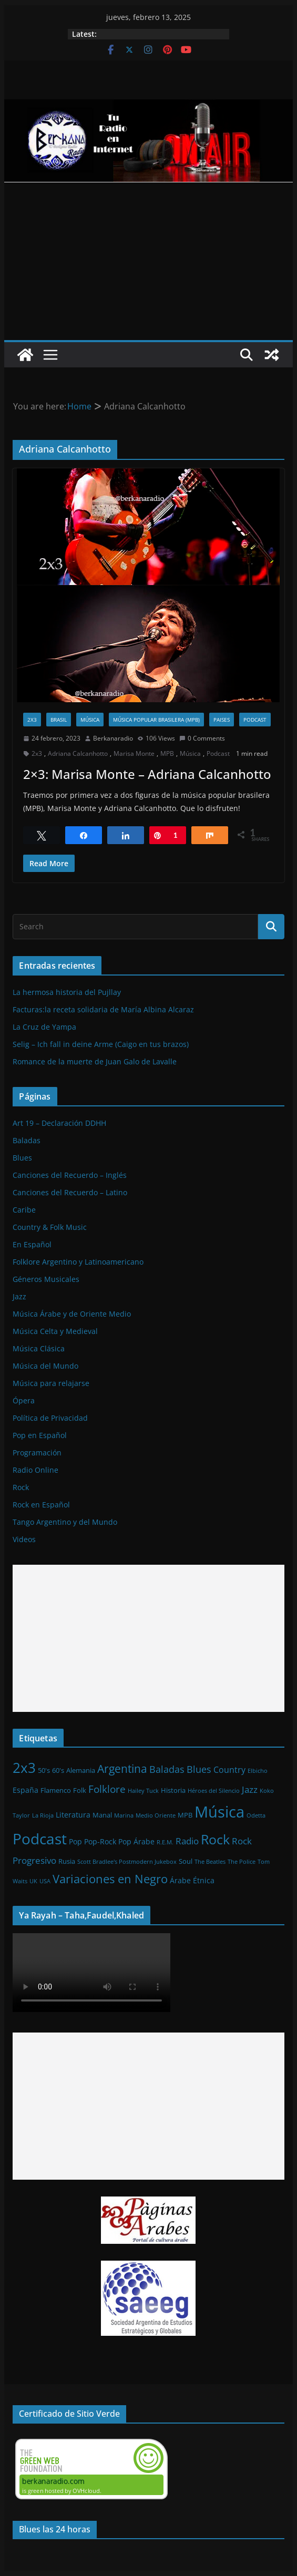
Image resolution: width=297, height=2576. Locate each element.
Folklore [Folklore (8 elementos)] (107, 1788)
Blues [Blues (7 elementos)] (199, 1769)
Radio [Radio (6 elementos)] (187, 1840)
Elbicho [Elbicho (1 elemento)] (258, 1770)
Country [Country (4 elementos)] (229, 1770)
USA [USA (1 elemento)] (44, 1881)
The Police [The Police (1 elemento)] (241, 1861)
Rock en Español (41, 1505)
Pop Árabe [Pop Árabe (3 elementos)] (136, 1841)
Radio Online (35, 1470)
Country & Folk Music (50, 1227)
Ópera (24, 1400)
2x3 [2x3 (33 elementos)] (24, 1767)
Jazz (19, 1296)
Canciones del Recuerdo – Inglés (70, 1175)
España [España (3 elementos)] (25, 1790)
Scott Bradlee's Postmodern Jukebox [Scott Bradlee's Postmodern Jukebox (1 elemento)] (127, 1861)
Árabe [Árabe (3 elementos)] (180, 1880)
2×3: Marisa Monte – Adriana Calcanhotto (147, 774)
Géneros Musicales (46, 1279)
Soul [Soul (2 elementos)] (185, 1861)
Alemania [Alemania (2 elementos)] (80, 1770)
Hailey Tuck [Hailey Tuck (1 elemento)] (143, 1790)
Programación (37, 1453)
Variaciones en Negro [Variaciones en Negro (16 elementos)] (110, 1878)
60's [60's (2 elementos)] (58, 1770)
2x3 (32, 719)
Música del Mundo (45, 1366)
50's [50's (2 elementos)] (44, 1770)
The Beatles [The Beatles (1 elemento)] (210, 1861)
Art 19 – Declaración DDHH (59, 1123)
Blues (22, 1158)
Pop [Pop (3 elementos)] (75, 1841)
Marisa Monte (134, 753)
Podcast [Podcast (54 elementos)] (40, 1839)
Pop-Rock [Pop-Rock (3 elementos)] (100, 1841)
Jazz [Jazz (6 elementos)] (250, 1789)
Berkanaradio (113, 738)
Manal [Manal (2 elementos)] (102, 1815)
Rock (21, 1487)
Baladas (26, 1140)
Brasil (58, 719)
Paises (221, 719)
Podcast (255, 719)
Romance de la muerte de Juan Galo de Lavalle (95, 1061)
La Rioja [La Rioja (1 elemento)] (43, 1815)
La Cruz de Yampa (44, 1027)
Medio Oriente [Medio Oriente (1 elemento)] (156, 1815)
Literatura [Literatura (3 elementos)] (73, 1815)
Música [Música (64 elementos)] (219, 1811)
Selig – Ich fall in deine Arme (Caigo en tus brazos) (101, 1044)
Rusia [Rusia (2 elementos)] (66, 1861)
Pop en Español (40, 1435)
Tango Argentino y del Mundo (65, 1522)
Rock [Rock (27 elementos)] (215, 1839)
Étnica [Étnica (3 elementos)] (203, 1880)
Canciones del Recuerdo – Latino (70, 1192)
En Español (32, 1244)
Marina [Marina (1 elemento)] (124, 1815)
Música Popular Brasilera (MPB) (156, 719)
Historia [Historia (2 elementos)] (173, 1790)
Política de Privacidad (50, 1418)
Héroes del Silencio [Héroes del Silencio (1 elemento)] (214, 1790)
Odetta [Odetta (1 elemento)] (256, 1815)
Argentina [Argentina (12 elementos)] (122, 1768)
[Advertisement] (148, 261)
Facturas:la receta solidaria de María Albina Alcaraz (103, 1009)
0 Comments (202, 738)
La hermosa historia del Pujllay (67, 992)
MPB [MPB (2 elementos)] (185, 1815)
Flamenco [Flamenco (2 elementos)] (55, 1790)
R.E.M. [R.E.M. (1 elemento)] (165, 1842)
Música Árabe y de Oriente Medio (72, 1314)
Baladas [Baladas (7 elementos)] (167, 1769)
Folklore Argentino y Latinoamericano (78, 1262)
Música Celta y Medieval (55, 1331)
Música (89, 719)
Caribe (24, 1210)
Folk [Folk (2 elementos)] (79, 1790)
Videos (24, 1539)
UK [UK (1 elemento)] (33, 1881)
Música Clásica (39, 1348)
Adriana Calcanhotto (78, 753)
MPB (167, 753)
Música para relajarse (51, 1383)
